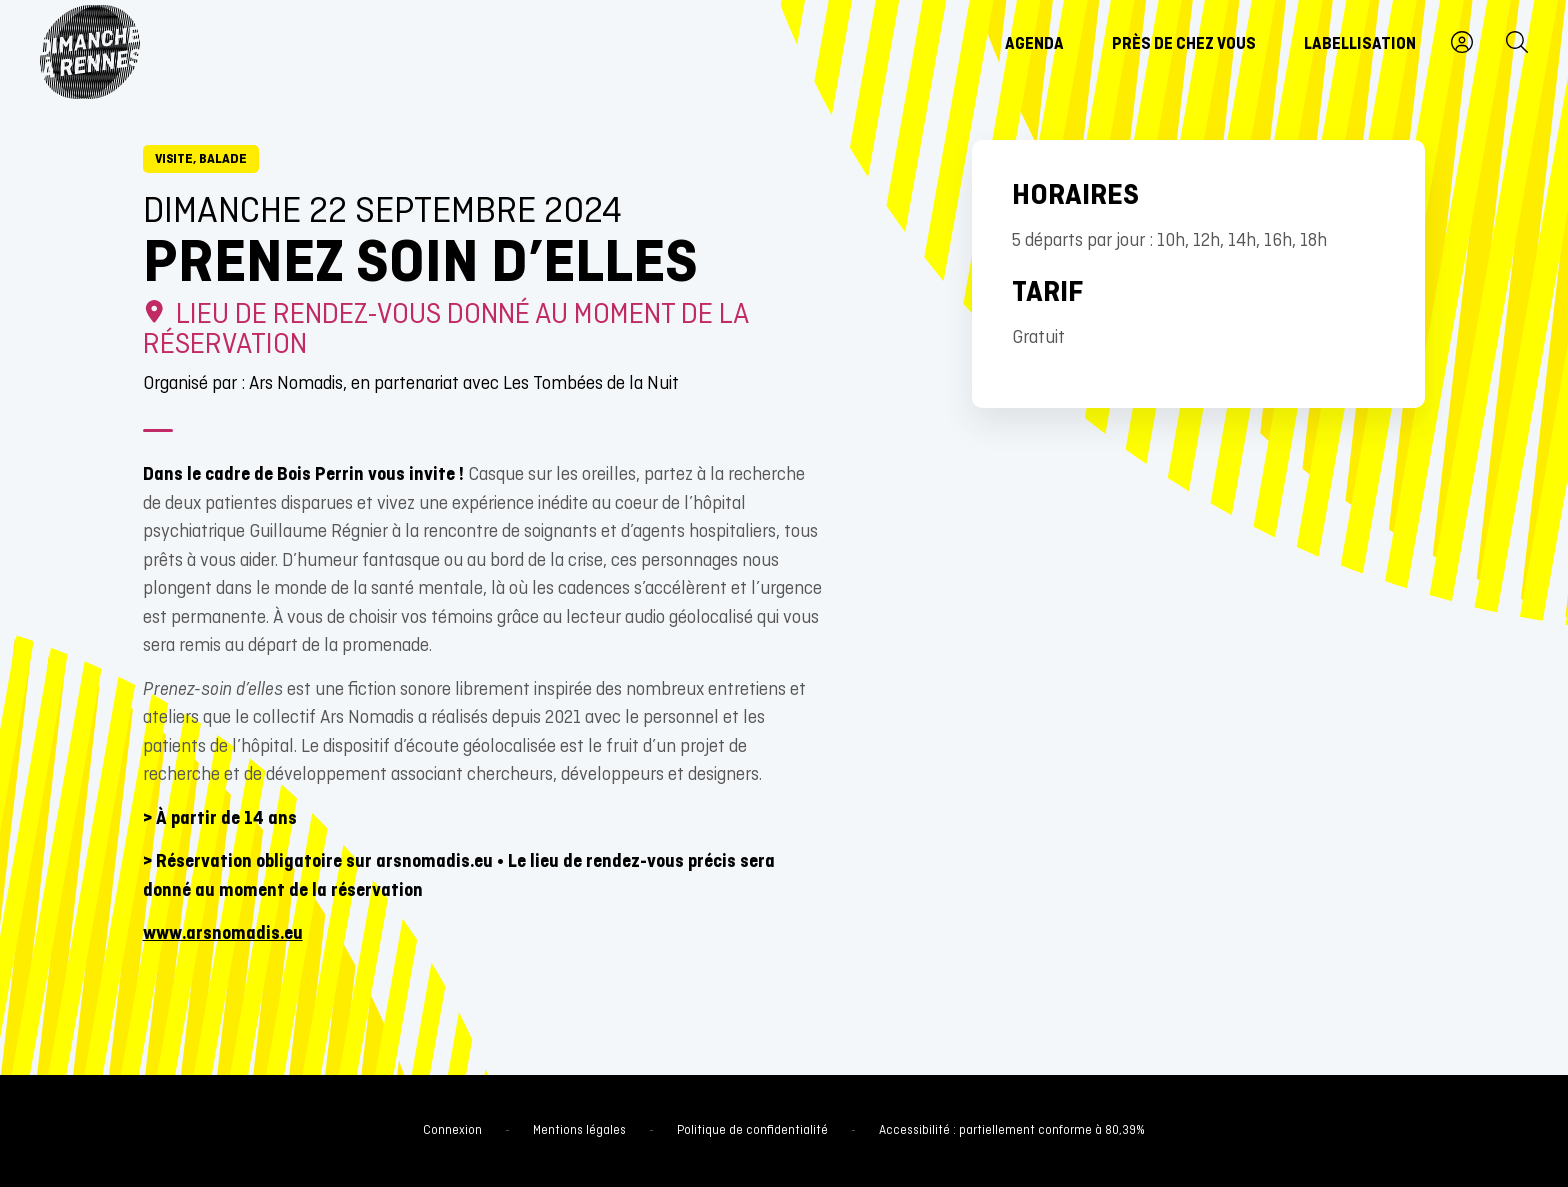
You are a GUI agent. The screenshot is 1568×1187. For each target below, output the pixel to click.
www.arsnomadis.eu (223, 934)
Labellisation (1360, 45)
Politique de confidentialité (752, 1131)
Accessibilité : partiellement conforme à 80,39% (1012, 1131)
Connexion (452, 1131)
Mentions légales (579, 1131)
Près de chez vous (1184, 45)
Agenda (1034, 45)
